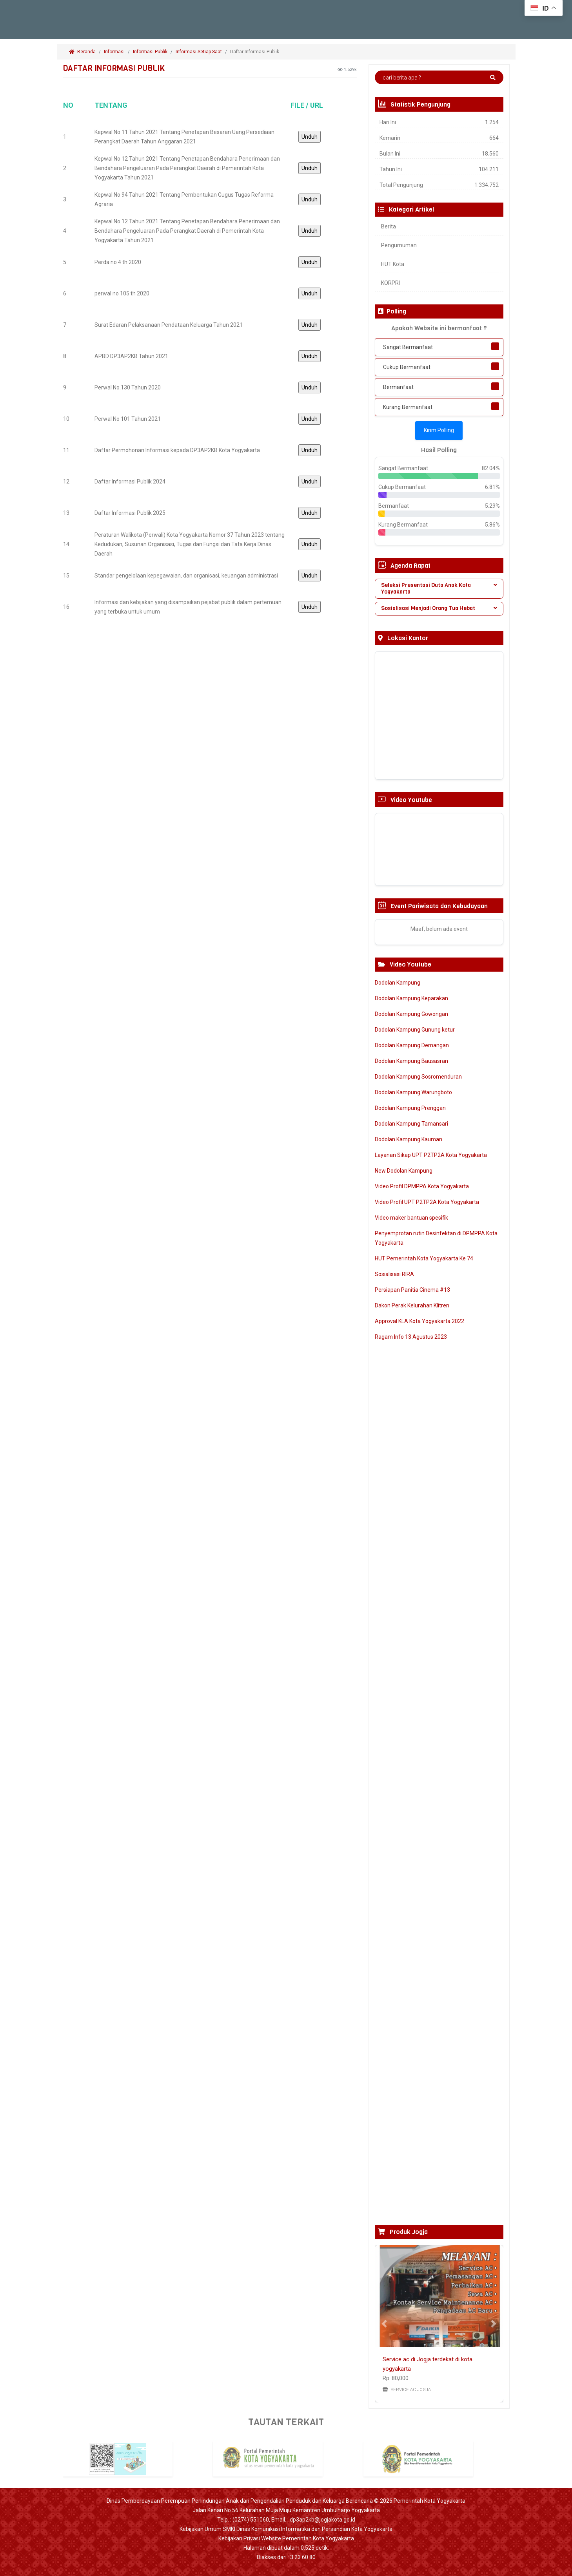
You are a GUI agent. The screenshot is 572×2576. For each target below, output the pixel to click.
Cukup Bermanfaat (406, 367)
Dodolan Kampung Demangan (412, 1045)
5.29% (492, 506)
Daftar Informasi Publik (255, 51)
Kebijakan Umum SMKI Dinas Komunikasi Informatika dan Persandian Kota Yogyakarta (286, 2529)
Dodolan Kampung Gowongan (411, 1014)
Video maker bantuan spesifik (411, 1218)
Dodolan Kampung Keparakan (411, 998)
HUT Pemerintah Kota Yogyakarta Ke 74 (424, 1258)
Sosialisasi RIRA (394, 1274)
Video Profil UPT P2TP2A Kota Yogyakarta (427, 1202)
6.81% (492, 487)
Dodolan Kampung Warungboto (413, 1092)
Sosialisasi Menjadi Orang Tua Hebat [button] (439, 608)
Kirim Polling (439, 430)
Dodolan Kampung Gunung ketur (415, 1029)
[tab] (439, 589)
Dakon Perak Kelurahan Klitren (412, 1305)
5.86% (492, 524)
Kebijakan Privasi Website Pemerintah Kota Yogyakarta (286, 2538)
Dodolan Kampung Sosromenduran (418, 1076)
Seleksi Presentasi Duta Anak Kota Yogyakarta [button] (439, 588)
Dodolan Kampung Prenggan (410, 1108)
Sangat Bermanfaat (408, 347)
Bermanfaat (398, 387)
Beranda (82, 51)
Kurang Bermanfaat (407, 407)
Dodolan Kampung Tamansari (411, 1124)
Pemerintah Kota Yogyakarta (429, 2501)
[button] (384, 2323)
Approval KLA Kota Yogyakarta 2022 (419, 1321)
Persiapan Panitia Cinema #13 (412, 1290)
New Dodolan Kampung (403, 1171)
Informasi (114, 51)
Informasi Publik (150, 51)
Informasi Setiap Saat (199, 51)
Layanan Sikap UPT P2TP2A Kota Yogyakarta (431, 1155)
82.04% (491, 468)
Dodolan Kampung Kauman (408, 1139)
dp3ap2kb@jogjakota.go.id (322, 2519)
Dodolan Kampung (397, 982)
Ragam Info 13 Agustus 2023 (411, 1337)
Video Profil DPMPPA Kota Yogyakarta (422, 1186)
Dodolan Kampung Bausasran (411, 1061)
